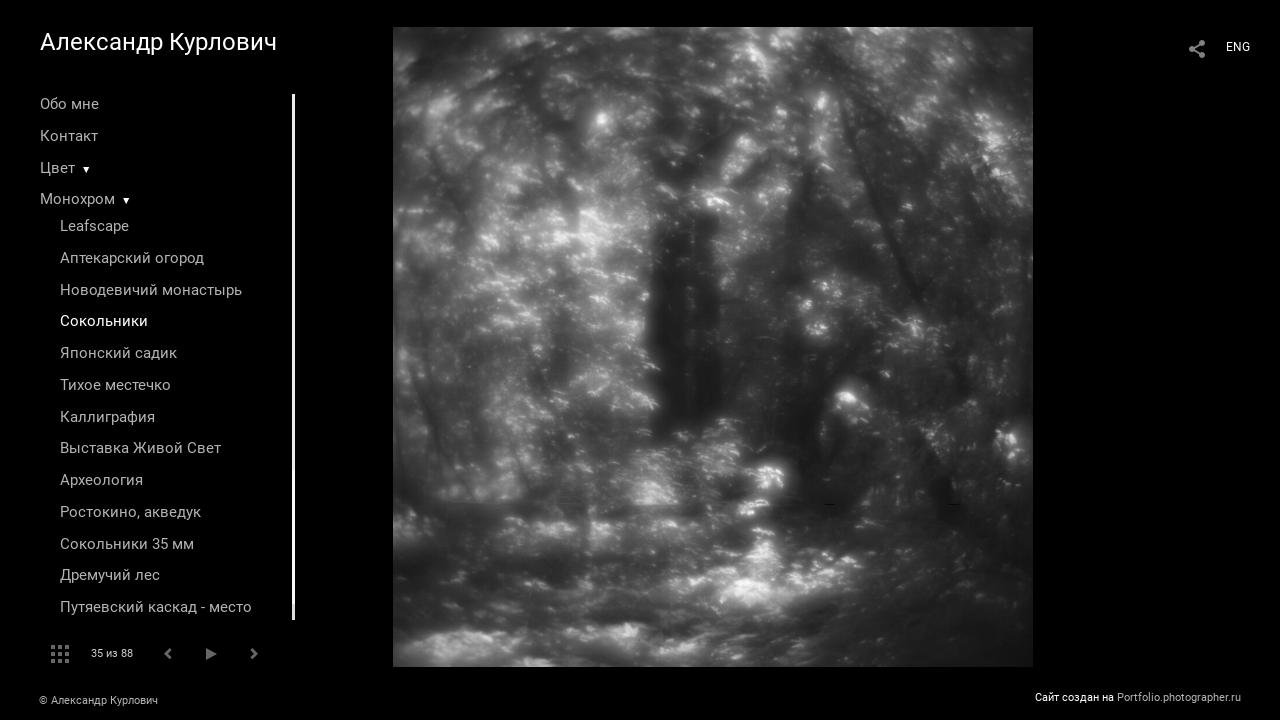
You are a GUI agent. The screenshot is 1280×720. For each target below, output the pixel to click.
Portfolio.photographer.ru (1179, 697)
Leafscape (94, 226)
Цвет (57, 168)
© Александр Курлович (98, 700)
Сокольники (104, 321)
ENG (1238, 47)
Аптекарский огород (132, 258)
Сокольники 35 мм (127, 544)
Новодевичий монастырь (151, 290)
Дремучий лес (110, 575)
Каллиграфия (107, 417)
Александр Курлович (158, 42)
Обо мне (69, 104)
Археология (101, 480)
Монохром (77, 199)
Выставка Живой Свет (140, 448)
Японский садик (118, 353)
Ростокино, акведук (130, 512)
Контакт (69, 136)
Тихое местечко (115, 385)
